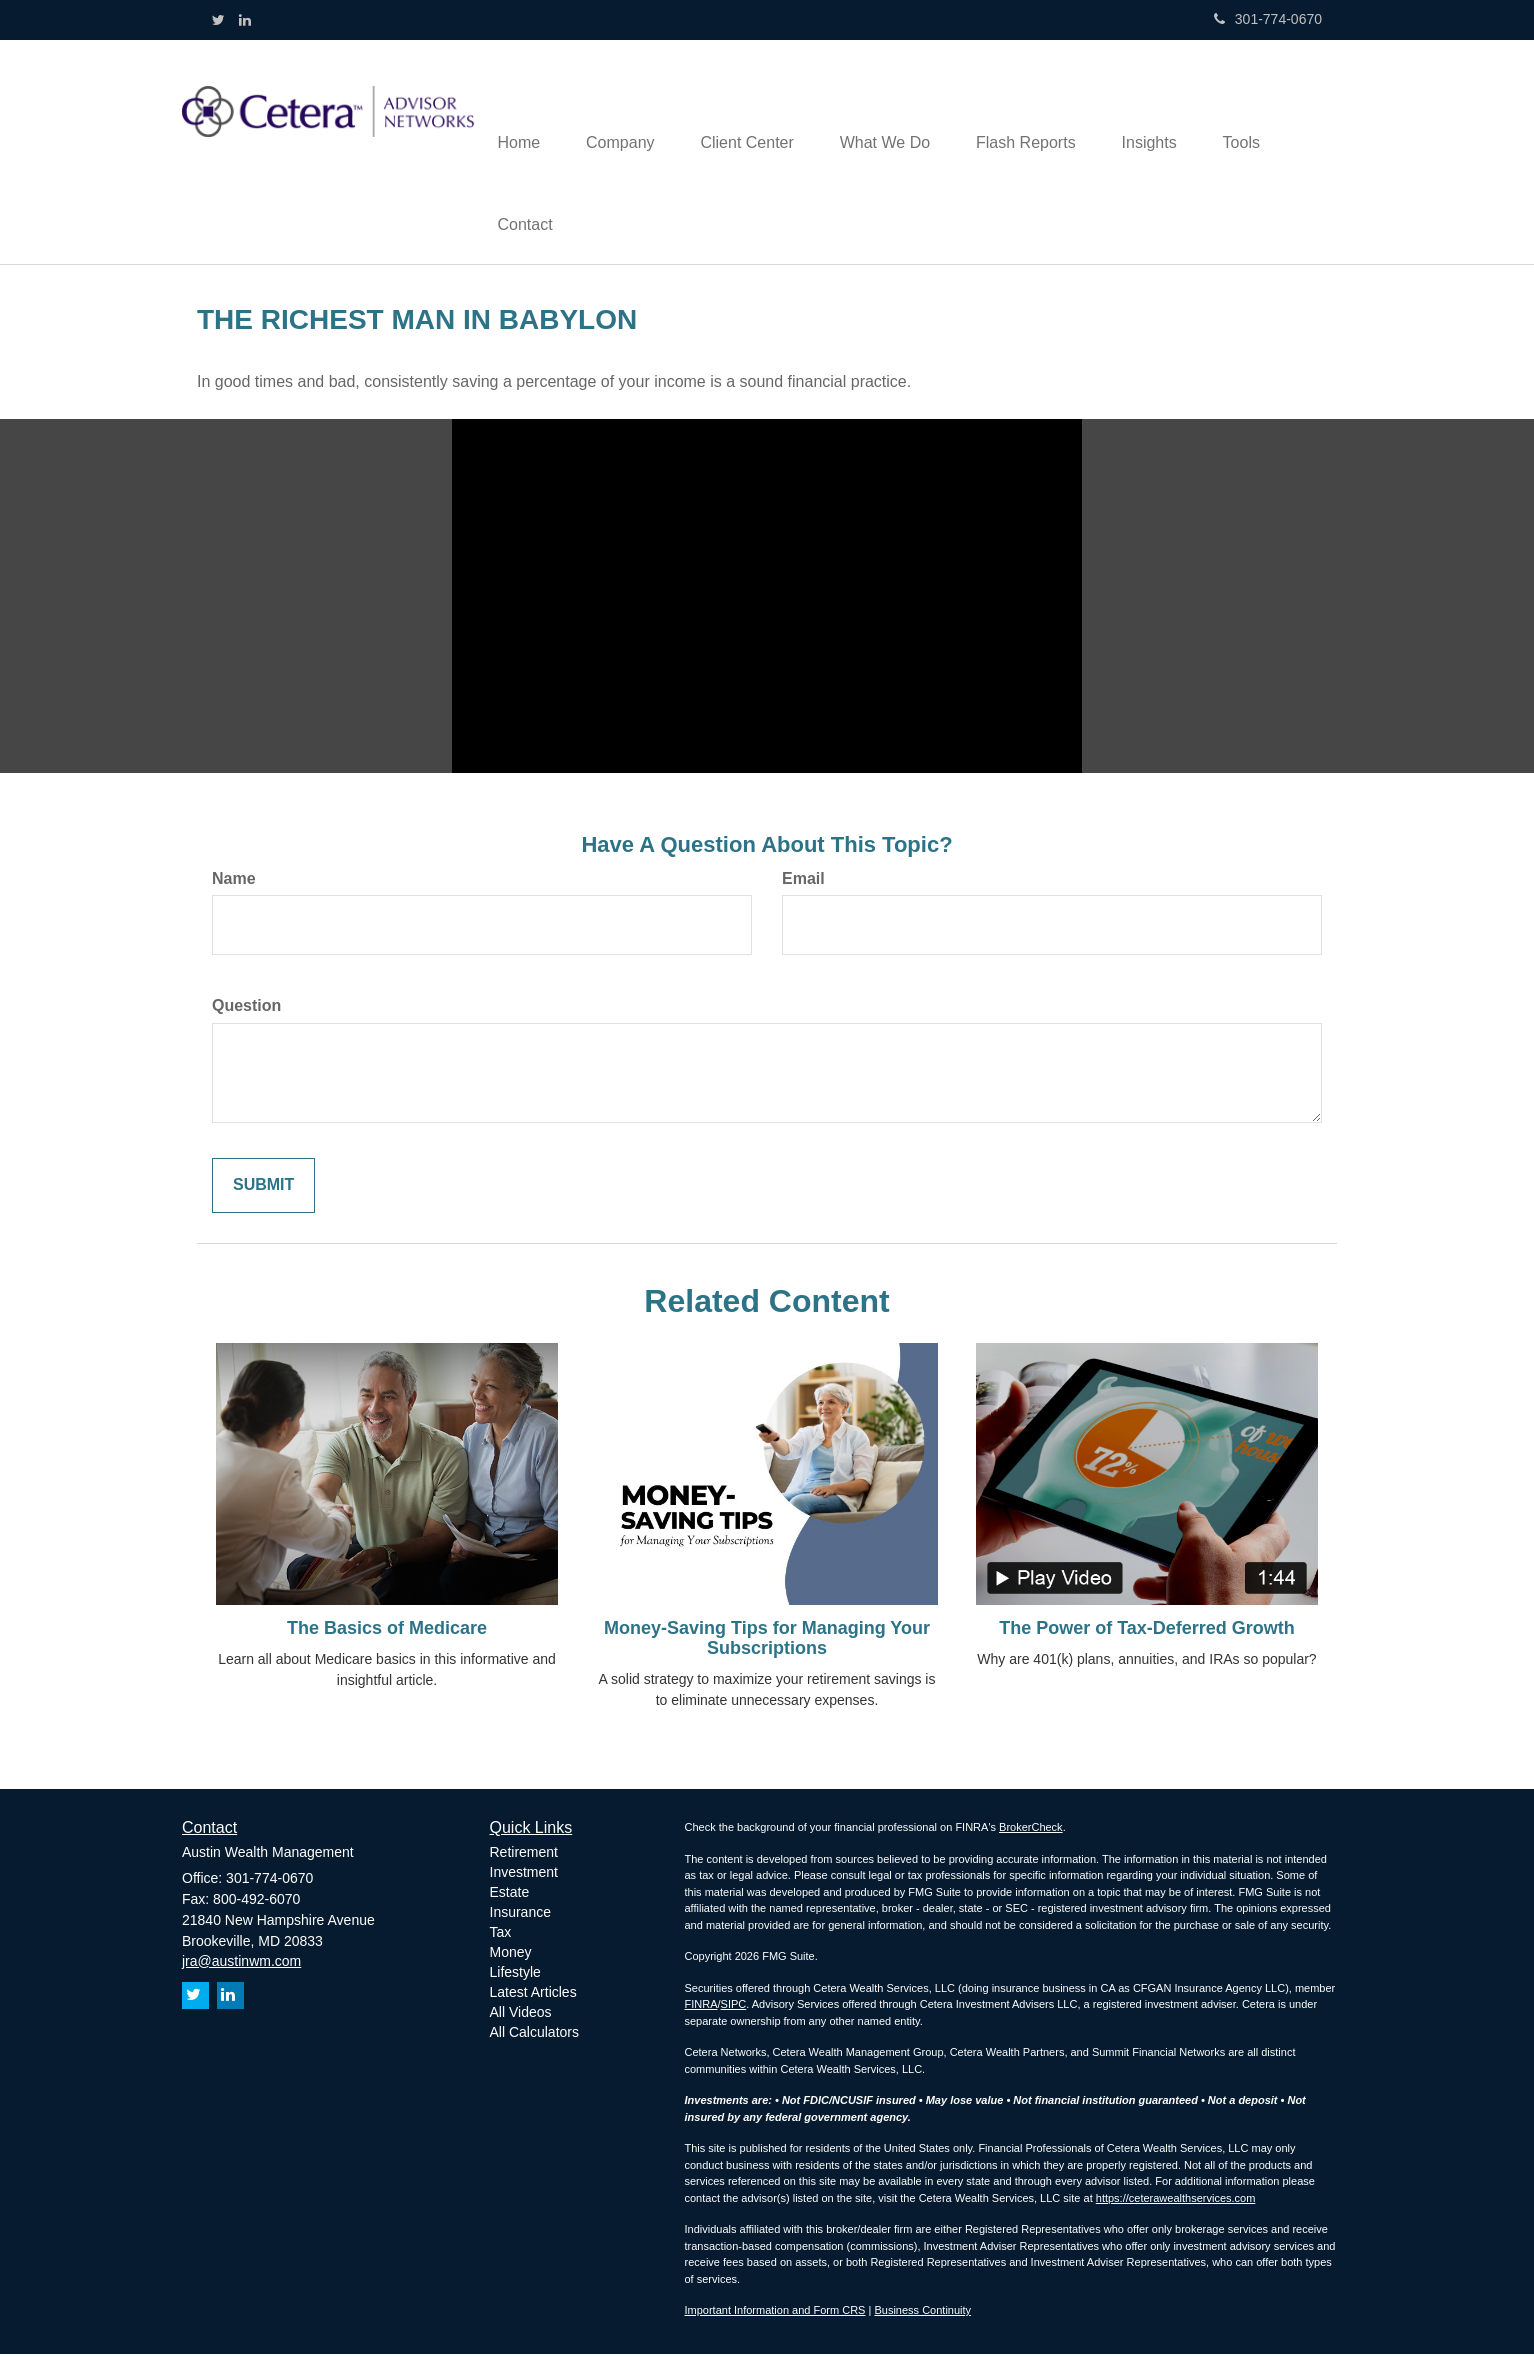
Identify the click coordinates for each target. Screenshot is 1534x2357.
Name (234, 881)
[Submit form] (263, 1189)
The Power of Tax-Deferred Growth (1147, 1632)
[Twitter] (218, 20)
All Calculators (534, 2035)
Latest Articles (533, 1995)
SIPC (734, 2007)
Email (803, 881)
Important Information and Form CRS (775, 2313)
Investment (524, 1875)
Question (246, 1009)
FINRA (701, 2007)
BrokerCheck (1031, 1830)
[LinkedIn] (245, 20)
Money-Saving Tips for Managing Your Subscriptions (767, 1642)
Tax (501, 1935)
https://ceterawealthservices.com (1176, 2201)
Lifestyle (515, 1975)
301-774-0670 (1268, 19)
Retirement (524, 1855)
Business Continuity (922, 2313)
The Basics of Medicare (387, 1632)
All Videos (521, 2015)
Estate (510, 1895)
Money (511, 1955)
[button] (626, 111)
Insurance (520, 1915)
